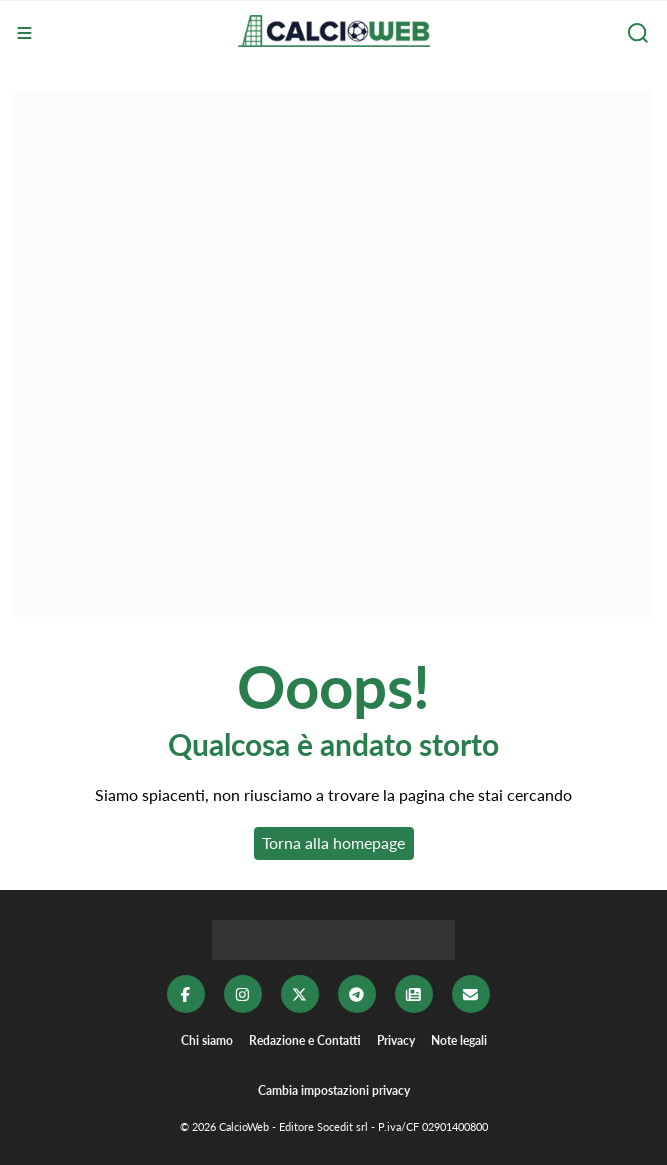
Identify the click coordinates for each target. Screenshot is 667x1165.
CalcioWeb (244, 1126)
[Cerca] (640, 33)
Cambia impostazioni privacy (334, 1090)
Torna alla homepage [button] (333, 842)
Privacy (396, 1040)
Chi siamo (207, 1040)
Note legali (459, 1040)
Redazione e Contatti (305, 1040)
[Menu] (27, 33)
